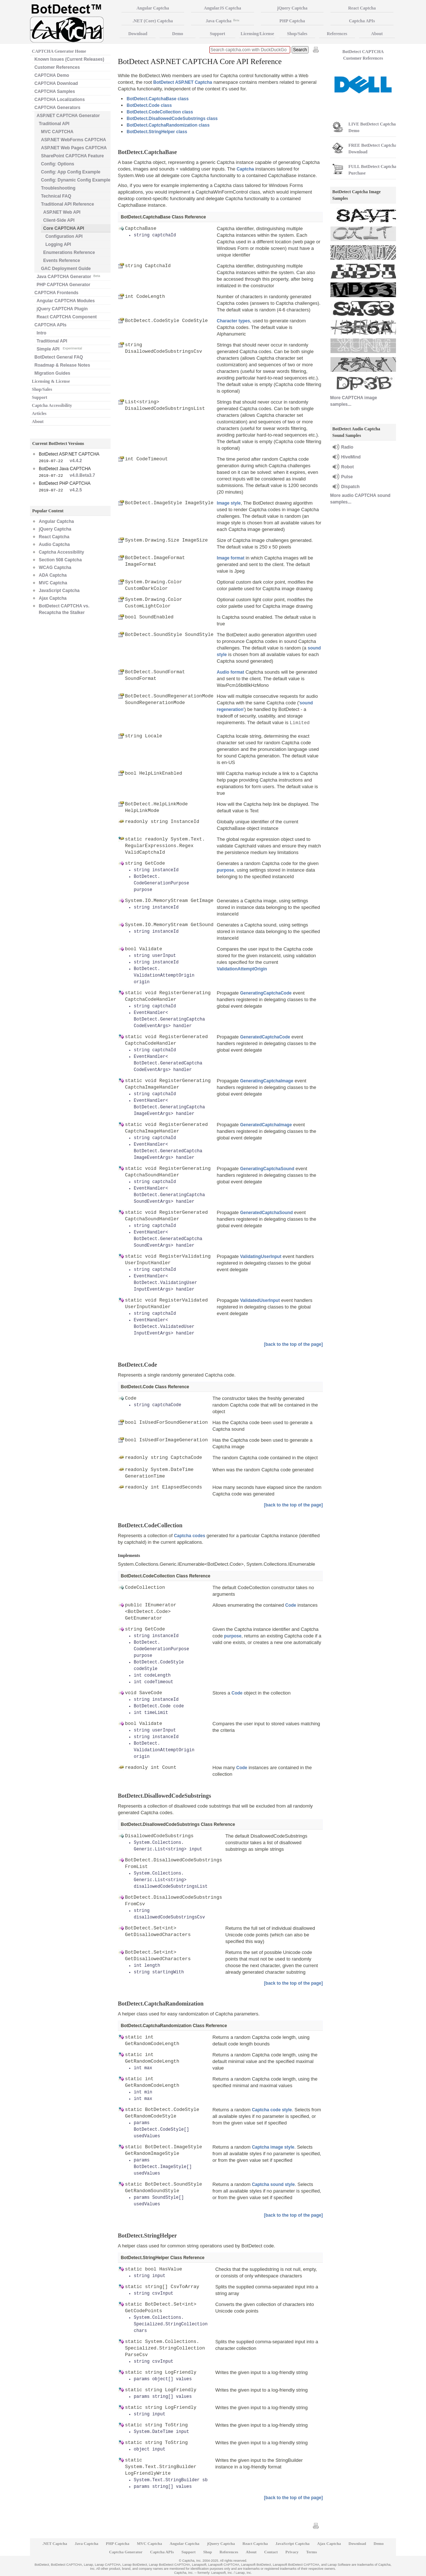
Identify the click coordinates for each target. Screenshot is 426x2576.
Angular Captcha (56, 521)
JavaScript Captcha (59, 590)
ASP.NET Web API (62, 212)
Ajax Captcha (53, 598)
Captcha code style (272, 2109)
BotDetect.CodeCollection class (160, 112)
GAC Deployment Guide (66, 268)
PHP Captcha (292, 20)
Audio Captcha (54, 544)
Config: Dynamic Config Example (75, 180)
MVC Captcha (53, 582)
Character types (233, 320)
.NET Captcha (54, 2543)
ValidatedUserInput (260, 1300)
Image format (230, 558)
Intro (41, 333)
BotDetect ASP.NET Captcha (182, 82)
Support (39, 397)
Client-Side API (59, 220)
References (337, 33)
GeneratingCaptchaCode (266, 993)
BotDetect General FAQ (58, 357)
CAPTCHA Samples (54, 91)
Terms (311, 2552)
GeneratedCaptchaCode (265, 1037)
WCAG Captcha (55, 567)
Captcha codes (189, 1535)
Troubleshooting (58, 188)
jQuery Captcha (55, 529)
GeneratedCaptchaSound (266, 1212)
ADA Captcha (53, 575)
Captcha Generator (125, 2552)
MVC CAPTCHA (57, 131)
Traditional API (54, 123)
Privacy (292, 2552)
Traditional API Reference (67, 204)
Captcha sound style (273, 2184)
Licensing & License (51, 381)
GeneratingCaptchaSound (267, 1168)
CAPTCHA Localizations (59, 99)
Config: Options (57, 163)
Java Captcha (222, 20)
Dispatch (350, 486)
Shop (207, 2552)
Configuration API (64, 236)
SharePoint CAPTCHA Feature (72, 155)
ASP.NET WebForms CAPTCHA (73, 139)
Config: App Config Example (70, 172)
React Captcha (54, 536)
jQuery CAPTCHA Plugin (62, 308)
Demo (177, 33)
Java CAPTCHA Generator (68, 276)
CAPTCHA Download (56, 83)
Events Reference (61, 260)
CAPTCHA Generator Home (59, 51)
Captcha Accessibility (52, 405)
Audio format (230, 672)
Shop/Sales (42, 389)
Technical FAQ (56, 196)
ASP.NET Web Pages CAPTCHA (74, 147)
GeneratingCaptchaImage (266, 1080)
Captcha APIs (362, 20)
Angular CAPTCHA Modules (66, 300)
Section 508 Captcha (60, 559)
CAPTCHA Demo (51, 75)
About (38, 421)
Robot (347, 466)
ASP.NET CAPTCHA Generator (68, 115)
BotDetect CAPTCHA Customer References (363, 55)
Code (290, 1605)
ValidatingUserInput (260, 1256)
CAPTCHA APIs (50, 324)
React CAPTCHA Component (67, 316)
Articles (39, 413)
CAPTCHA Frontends (56, 292)
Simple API (59, 348)
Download (137, 33)
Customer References (57, 67)
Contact (271, 2552)
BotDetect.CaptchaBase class (157, 98)
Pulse (347, 476)
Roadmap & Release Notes (62, 365)
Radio (347, 447)
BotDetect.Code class (149, 105)
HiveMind (350, 457)
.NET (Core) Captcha (152, 20)
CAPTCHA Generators (57, 107)
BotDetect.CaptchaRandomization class (168, 125)
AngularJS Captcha (222, 8)
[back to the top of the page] (293, 1344)
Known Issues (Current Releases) (69, 59)
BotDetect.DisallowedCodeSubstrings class (172, 118)
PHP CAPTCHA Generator (63, 284)
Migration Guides (52, 373)
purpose (225, 870)
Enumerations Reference (69, 252)
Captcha (245, 169)
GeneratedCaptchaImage (266, 1124)
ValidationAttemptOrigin (242, 968)
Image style (228, 503)
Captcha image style (273, 2147)
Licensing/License (257, 33)
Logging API (58, 244)
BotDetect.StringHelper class (157, 131)
